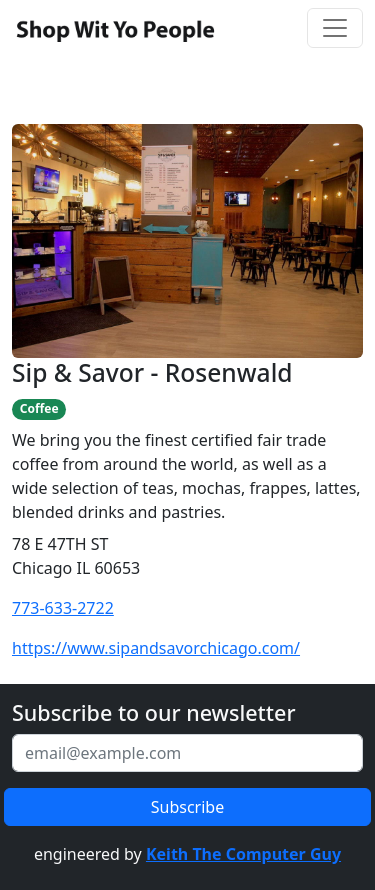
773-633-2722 (63, 608)
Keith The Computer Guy (243, 854)
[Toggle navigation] (335, 28)
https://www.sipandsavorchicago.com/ (156, 648)
